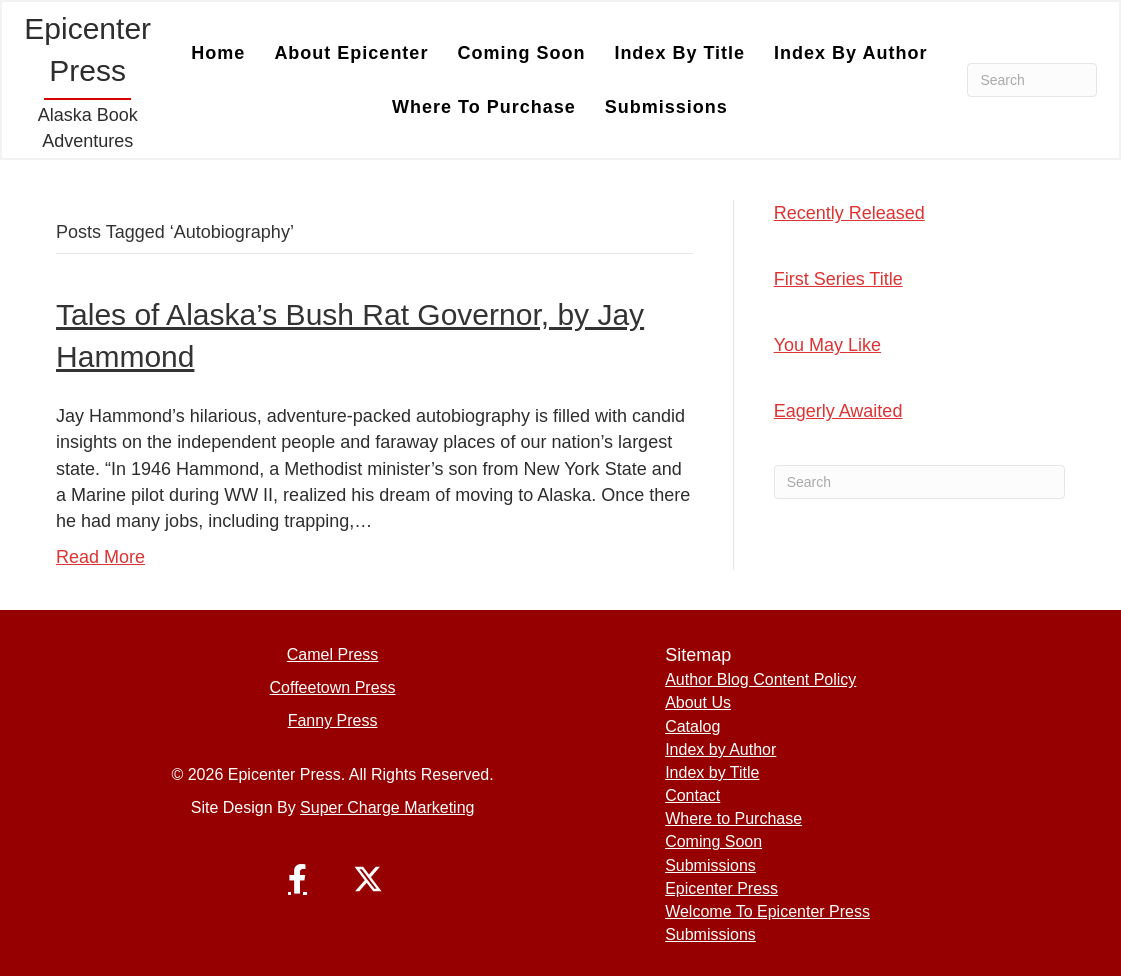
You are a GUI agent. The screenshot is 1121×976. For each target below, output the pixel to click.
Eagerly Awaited (838, 411)
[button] (298, 879)
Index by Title (679, 53)
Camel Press (333, 654)
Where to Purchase (484, 107)
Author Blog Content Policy (760, 679)
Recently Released (849, 213)
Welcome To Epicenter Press (767, 911)
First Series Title (838, 279)
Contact (692, 795)
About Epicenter (351, 53)
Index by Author (850, 53)
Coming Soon (521, 53)
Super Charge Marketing (387, 807)
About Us (698, 702)
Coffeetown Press (333, 687)
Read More (100, 557)
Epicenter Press (721, 888)
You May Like (827, 345)
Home (218, 53)
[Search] (1032, 80)
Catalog (692, 726)
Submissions (666, 107)
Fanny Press (333, 720)
